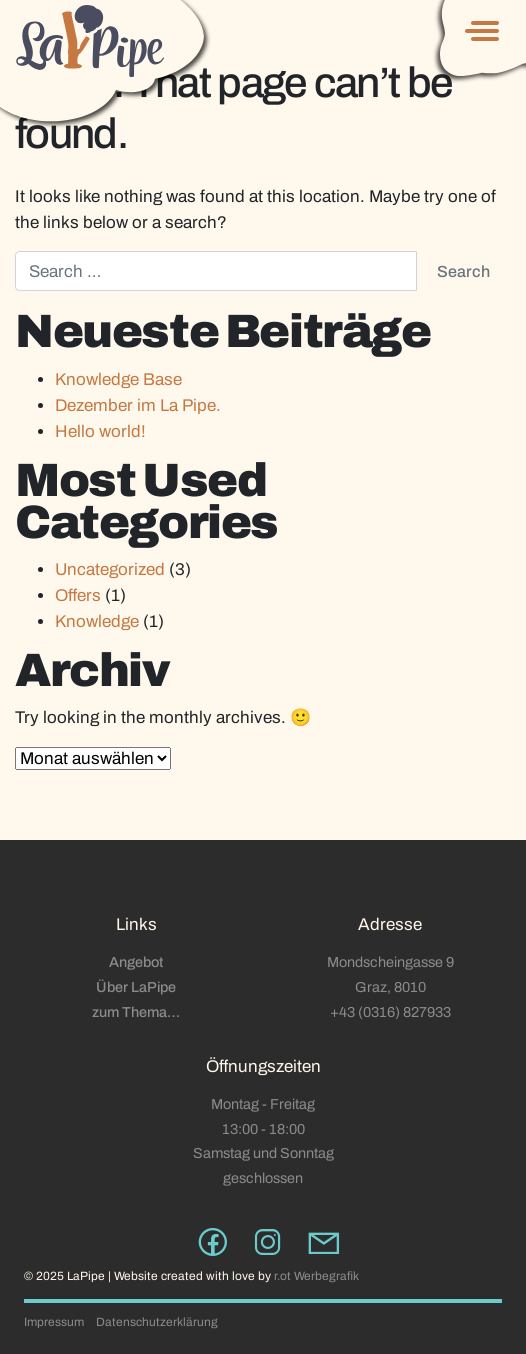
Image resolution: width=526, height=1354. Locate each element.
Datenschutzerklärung (157, 1322)
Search (463, 271)
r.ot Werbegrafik (316, 1276)
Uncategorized (110, 569)
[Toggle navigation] (478, 29)
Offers (78, 595)
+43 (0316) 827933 (390, 1012)
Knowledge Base (118, 379)
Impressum (54, 1322)
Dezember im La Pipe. (138, 405)
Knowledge (97, 621)
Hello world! (100, 431)
